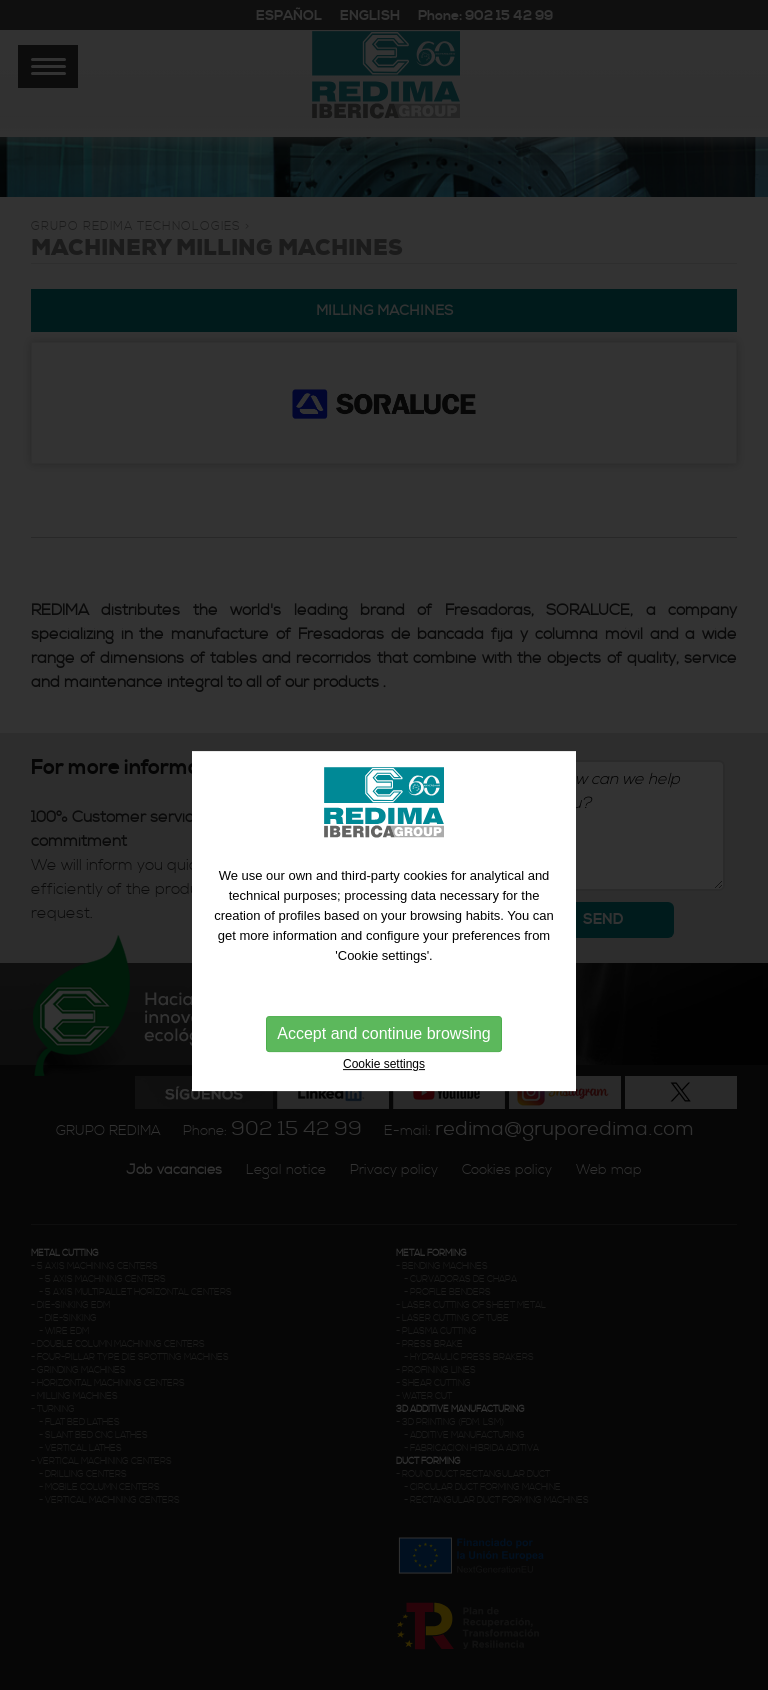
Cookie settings (384, 1081)
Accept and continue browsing (383, 1050)
